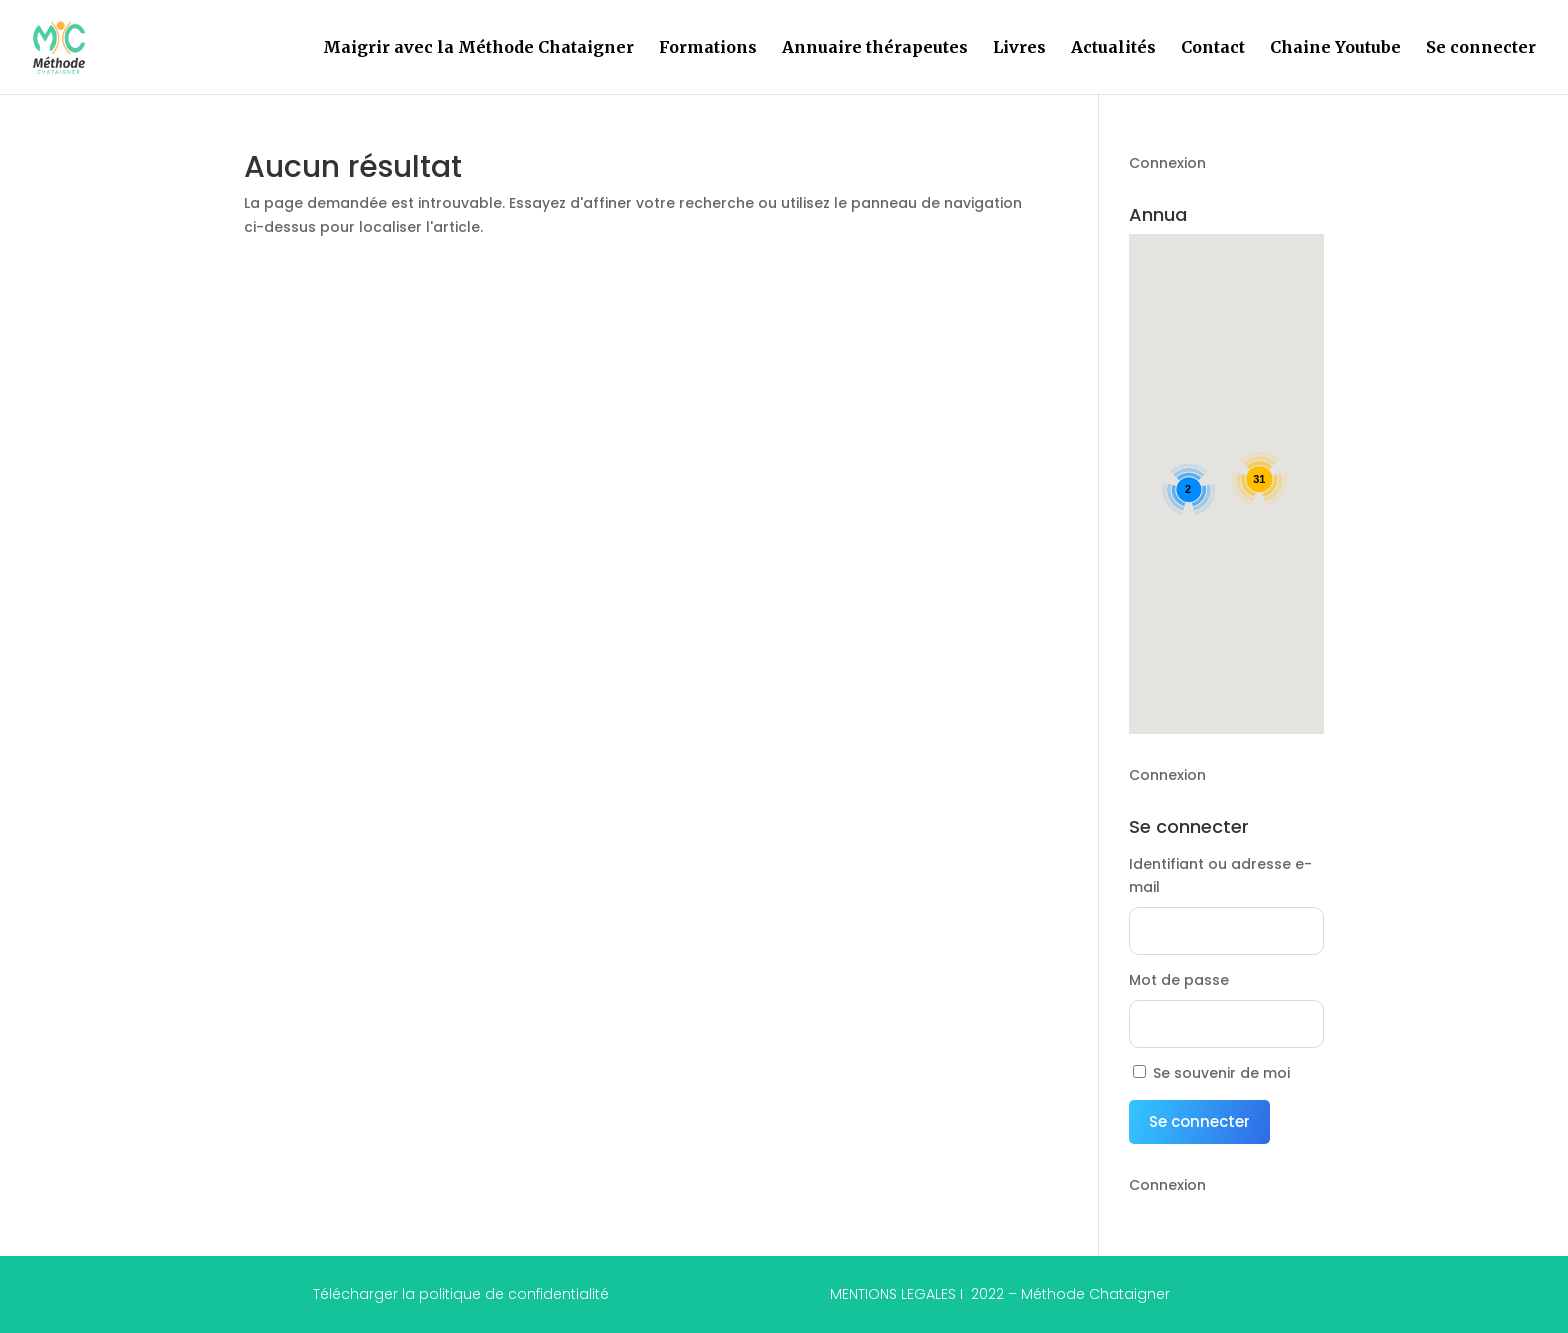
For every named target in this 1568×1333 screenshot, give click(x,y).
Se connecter (1481, 48)
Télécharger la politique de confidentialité (461, 1294)
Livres (1019, 48)
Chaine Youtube (1335, 48)
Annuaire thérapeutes (875, 48)
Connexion (1167, 163)
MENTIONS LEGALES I (1000, 1294)
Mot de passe (1179, 980)
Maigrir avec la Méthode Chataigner (478, 48)
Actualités (1113, 48)
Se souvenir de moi (1221, 1073)
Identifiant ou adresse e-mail (1220, 876)
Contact (1213, 48)
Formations (708, 48)
